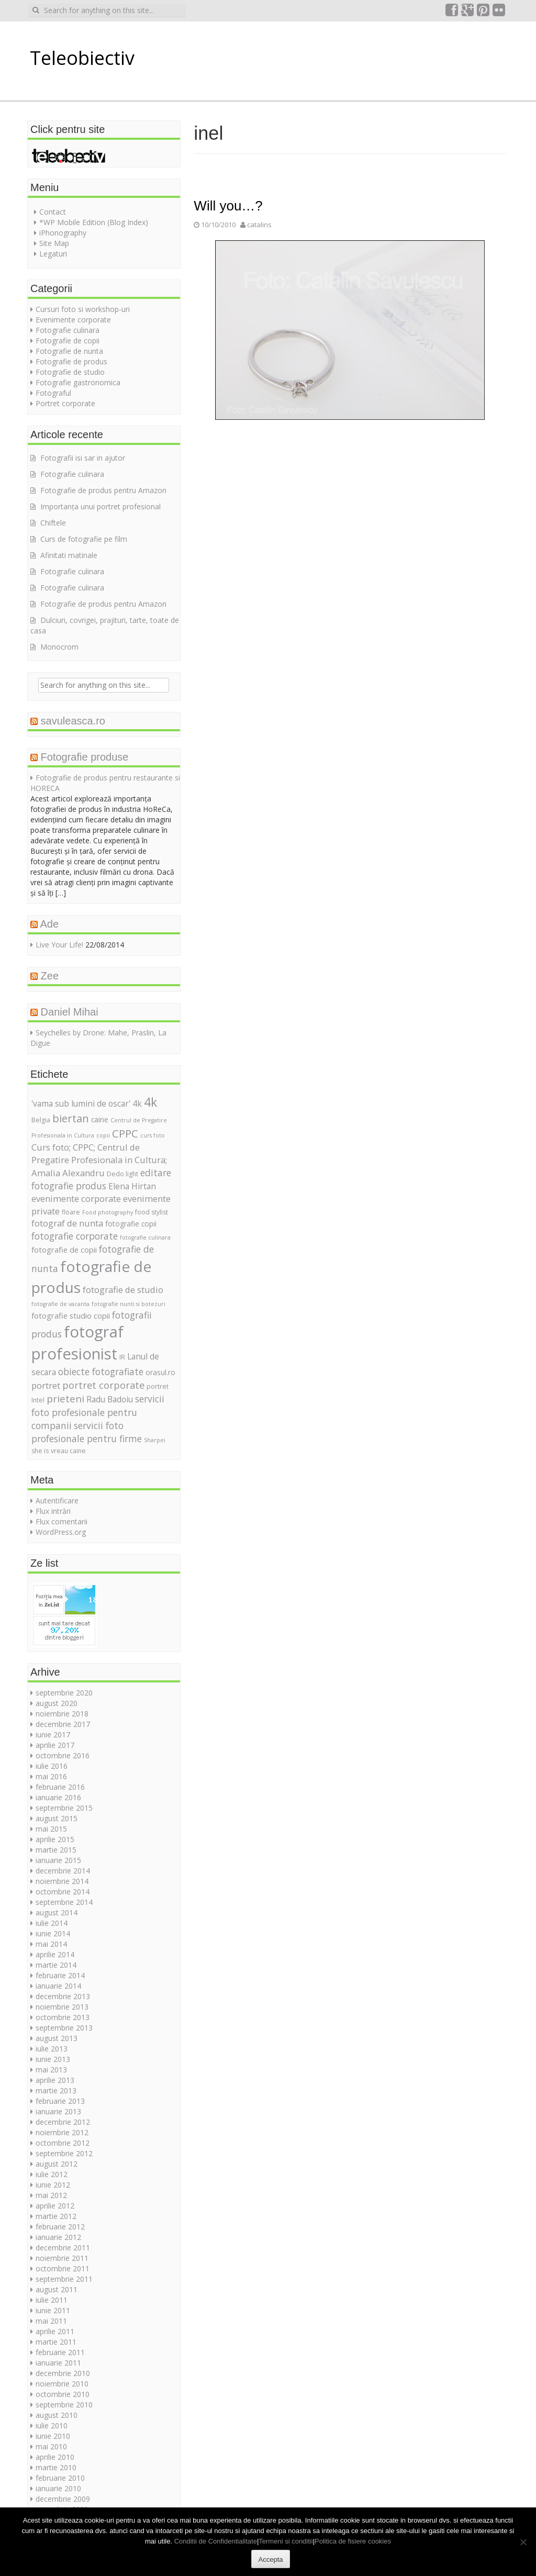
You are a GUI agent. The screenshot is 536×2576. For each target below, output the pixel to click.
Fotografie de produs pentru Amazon (103, 490)
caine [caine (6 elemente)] (99, 1119)
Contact (52, 212)
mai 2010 (51, 2446)
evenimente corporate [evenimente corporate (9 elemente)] (76, 1198)
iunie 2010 (53, 2436)
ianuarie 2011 (58, 2363)
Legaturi (53, 254)
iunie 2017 (53, 1734)
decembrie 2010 (63, 2373)
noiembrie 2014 (62, 1881)
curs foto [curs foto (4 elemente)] (152, 1135)
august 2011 (56, 2289)
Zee (50, 976)
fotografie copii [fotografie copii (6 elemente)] (131, 1224)
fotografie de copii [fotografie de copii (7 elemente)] (64, 1249)
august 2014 (56, 1912)
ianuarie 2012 (58, 2237)
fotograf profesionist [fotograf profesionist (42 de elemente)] (77, 1342)
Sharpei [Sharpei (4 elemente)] (154, 1440)
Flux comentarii (61, 1521)
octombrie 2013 (63, 2017)
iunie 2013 (53, 2059)
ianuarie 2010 (58, 2488)
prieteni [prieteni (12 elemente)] (65, 1399)
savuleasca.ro (73, 721)
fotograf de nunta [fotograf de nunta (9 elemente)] (67, 1223)
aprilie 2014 (55, 1954)
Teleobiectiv (82, 58)
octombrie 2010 (63, 2394)
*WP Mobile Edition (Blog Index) (93, 222)
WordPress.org (61, 1532)
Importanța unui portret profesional (100, 506)
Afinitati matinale (68, 555)
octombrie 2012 (63, 2143)
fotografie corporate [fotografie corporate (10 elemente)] (74, 1236)
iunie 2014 (53, 1933)
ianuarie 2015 (58, 1860)
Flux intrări (53, 1511)
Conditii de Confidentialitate (215, 2541)
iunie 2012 (53, 2185)
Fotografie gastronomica (78, 382)
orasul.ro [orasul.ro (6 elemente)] (160, 1372)
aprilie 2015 (55, 1839)
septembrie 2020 (64, 1693)
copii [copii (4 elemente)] (103, 1135)
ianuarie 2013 (58, 2111)
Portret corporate (65, 403)
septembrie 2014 (64, 1902)
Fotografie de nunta (69, 351)
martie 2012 (56, 2216)
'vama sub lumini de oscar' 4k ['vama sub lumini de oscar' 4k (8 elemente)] (86, 1103)
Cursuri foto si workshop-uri (83, 309)
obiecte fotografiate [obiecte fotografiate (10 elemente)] (100, 1371)
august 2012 (56, 2164)
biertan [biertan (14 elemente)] (70, 1118)
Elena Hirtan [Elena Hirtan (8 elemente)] (132, 1186)
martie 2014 (56, 1965)
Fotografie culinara (67, 330)
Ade (49, 924)
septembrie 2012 (64, 2153)
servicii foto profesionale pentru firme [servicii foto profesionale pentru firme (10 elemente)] (86, 1432)
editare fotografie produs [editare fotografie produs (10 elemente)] (101, 1179)
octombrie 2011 (63, 2268)
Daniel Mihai (69, 1012)
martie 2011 (56, 2342)
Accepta (271, 2559)
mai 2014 (51, 1944)
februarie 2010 (60, 2478)
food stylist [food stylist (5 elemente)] (151, 1212)
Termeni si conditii (285, 2541)
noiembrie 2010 (62, 2384)
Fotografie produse (85, 757)
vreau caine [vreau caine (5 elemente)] (68, 1450)
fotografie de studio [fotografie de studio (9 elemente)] (123, 1290)
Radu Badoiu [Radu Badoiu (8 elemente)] (109, 1399)
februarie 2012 (60, 2227)
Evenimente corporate (73, 320)
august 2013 (56, 2038)
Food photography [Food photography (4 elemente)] (107, 1212)
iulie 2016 (52, 1766)
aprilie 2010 (55, 2457)
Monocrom (59, 647)
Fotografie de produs (71, 361)
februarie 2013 (60, 2101)
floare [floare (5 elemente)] (71, 1212)
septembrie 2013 (64, 2028)
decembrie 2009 (63, 2499)
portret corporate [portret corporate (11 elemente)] (103, 1384)
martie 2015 (56, 1850)
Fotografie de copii (67, 340)
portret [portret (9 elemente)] (45, 1385)
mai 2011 (51, 2321)
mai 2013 (51, 2070)
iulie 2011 (52, 2300)
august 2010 (56, 2415)
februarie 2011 (60, 2352)
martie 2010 (56, 2467)
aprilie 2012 (55, 2206)
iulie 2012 (52, 2174)
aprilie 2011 (55, 2331)
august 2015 (56, 1818)
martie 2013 (56, 2090)
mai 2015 (51, 1829)
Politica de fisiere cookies (353, 2541)
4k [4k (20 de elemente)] (150, 1102)
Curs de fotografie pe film (83, 539)
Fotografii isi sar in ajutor (82, 458)
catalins (259, 224)
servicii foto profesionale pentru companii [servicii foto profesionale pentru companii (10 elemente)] (97, 1412)
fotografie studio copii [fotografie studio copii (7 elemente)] (70, 1315)
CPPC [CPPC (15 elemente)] (125, 1133)
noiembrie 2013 (62, 2007)
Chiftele (53, 523)
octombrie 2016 (63, 1755)
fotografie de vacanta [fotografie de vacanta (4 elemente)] (60, 1304)
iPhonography (62, 233)
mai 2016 (51, 1776)
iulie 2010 (52, 2425)
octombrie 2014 (63, 1892)
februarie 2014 (60, 1975)
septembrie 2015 (64, 1808)
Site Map (54, 243)
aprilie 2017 (55, 1745)
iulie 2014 (52, 1923)
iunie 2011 (53, 2310)
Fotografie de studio (70, 372)
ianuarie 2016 (58, 1797)
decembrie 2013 (63, 1996)
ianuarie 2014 (58, 1986)
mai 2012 (51, 2195)
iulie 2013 (52, 2049)
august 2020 (56, 1703)
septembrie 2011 (64, 2279)
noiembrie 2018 (62, 1714)
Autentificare (57, 1501)
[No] (523, 2542)
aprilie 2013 (55, 2080)
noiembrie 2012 (62, 2132)
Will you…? (228, 206)
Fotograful (53, 393)
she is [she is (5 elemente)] (40, 1450)
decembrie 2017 (63, 1724)
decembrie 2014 (63, 1871)
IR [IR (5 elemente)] (122, 1357)
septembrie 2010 (64, 2405)
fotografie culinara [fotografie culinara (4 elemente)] (145, 1237)
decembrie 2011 (63, 2247)
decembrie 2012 (63, 2122)
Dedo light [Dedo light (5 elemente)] (122, 1173)
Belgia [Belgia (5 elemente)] (40, 1120)
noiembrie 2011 (62, 2258)
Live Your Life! (59, 945)
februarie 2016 (60, 1787)
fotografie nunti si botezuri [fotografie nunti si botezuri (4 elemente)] (128, 1304)
